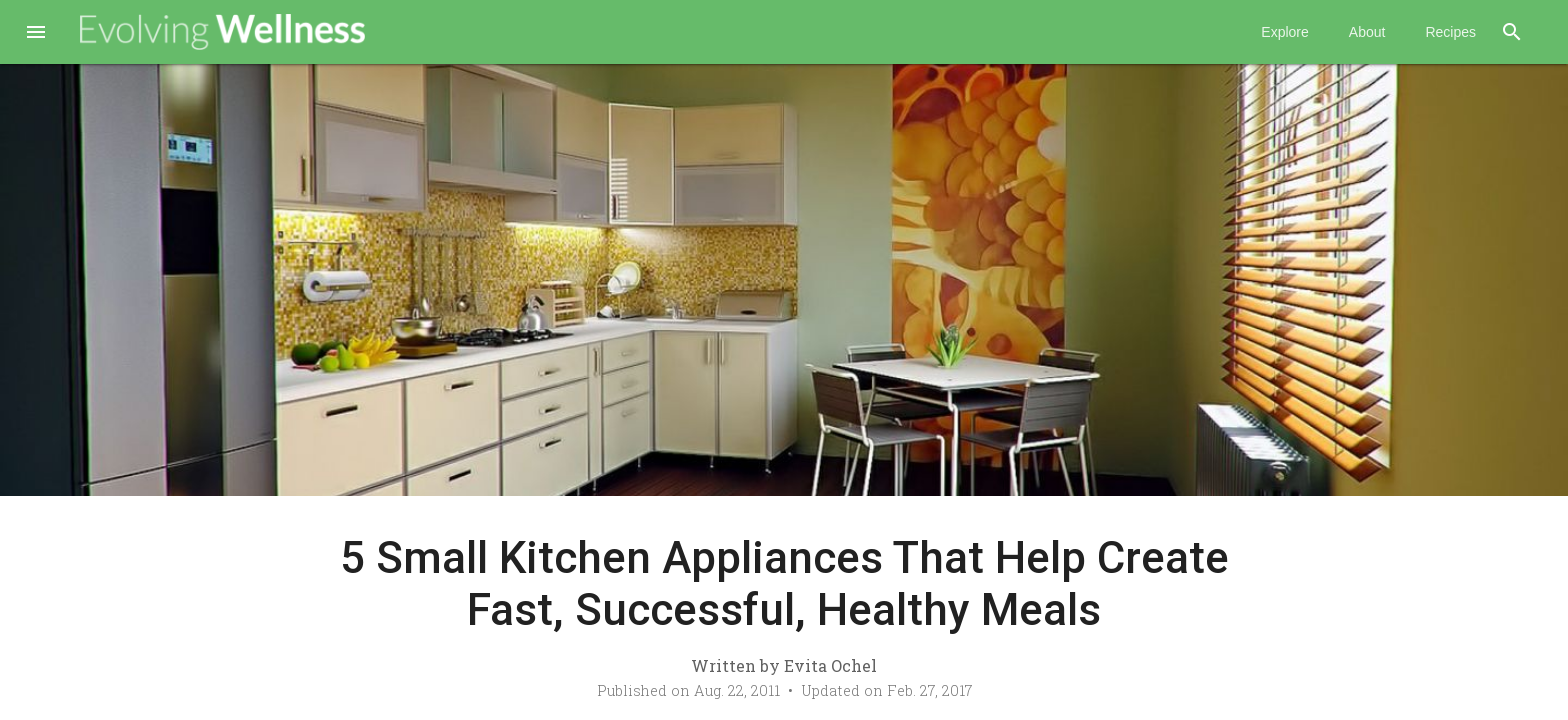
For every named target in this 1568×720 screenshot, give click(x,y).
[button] (36, 34)
